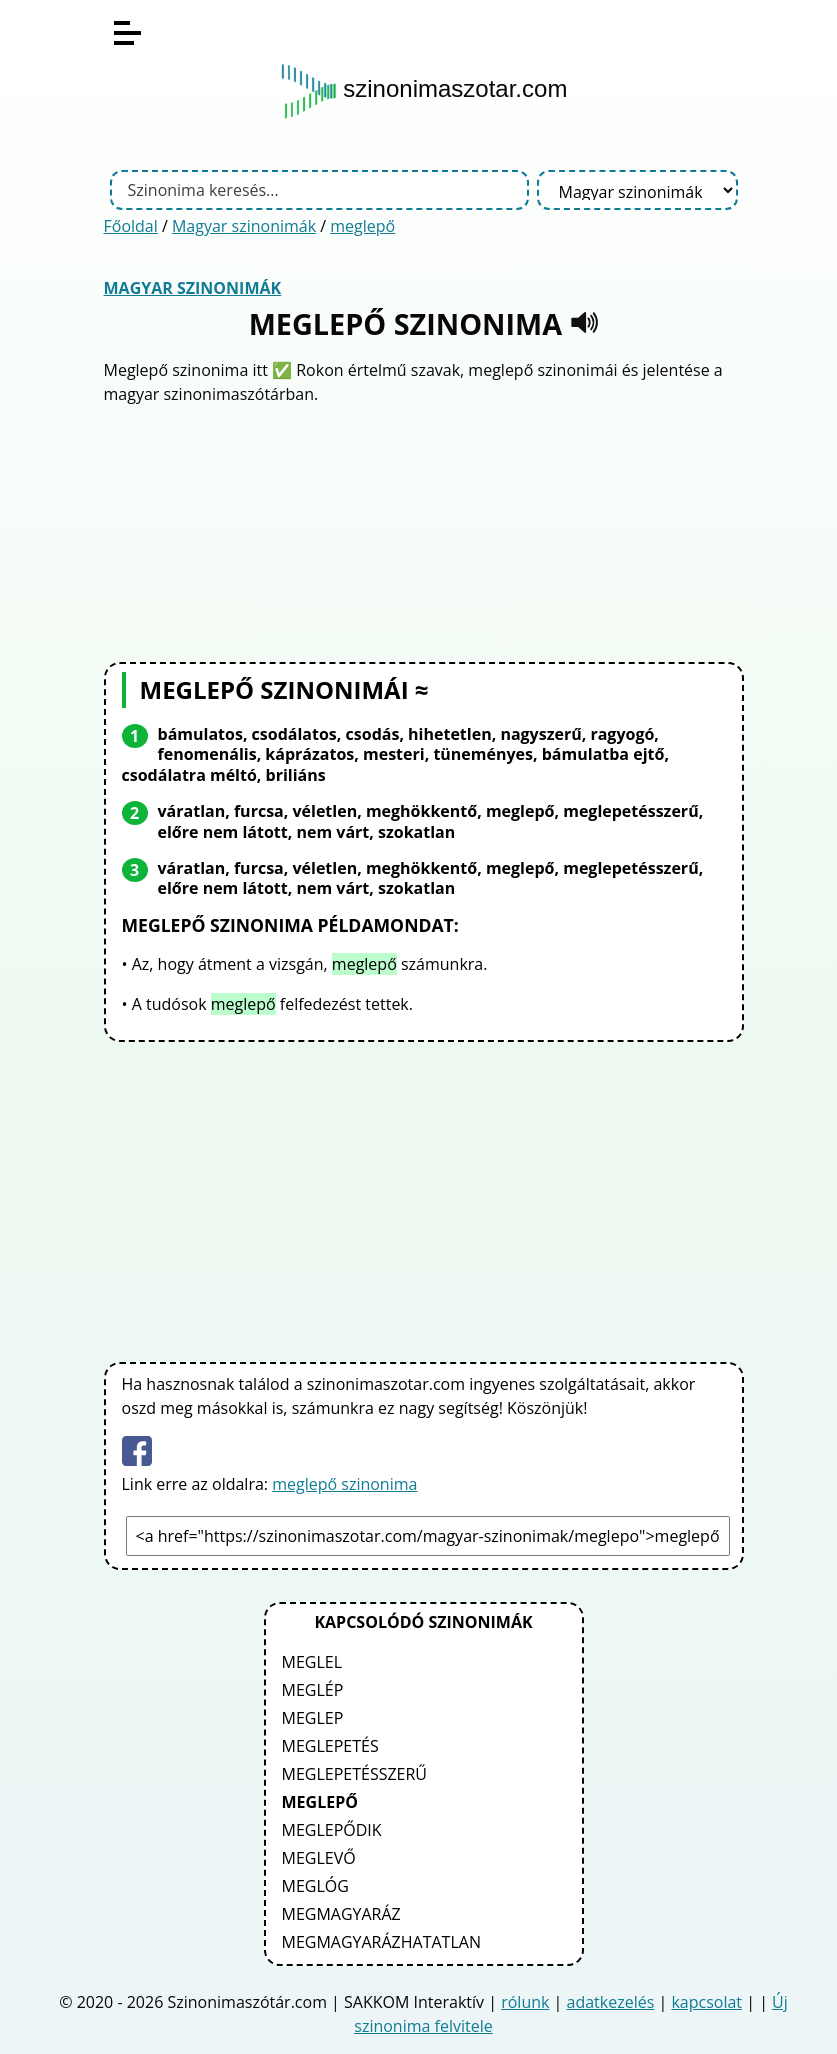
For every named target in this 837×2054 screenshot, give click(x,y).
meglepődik (332, 1830)
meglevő (319, 1858)
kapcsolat (706, 2002)
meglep (313, 1718)
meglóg (315, 1886)
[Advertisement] (424, 531)
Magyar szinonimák (244, 226)
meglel (312, 1662)
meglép (313, 1690)
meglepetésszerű (355, 1774)
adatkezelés (611, 2002)
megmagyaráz (341, 1914)
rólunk (525, 2002)
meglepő (362, 226)
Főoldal (131, 226)
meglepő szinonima (344, 1484)
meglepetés (330, 1746)
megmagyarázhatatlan (381, 1942)
